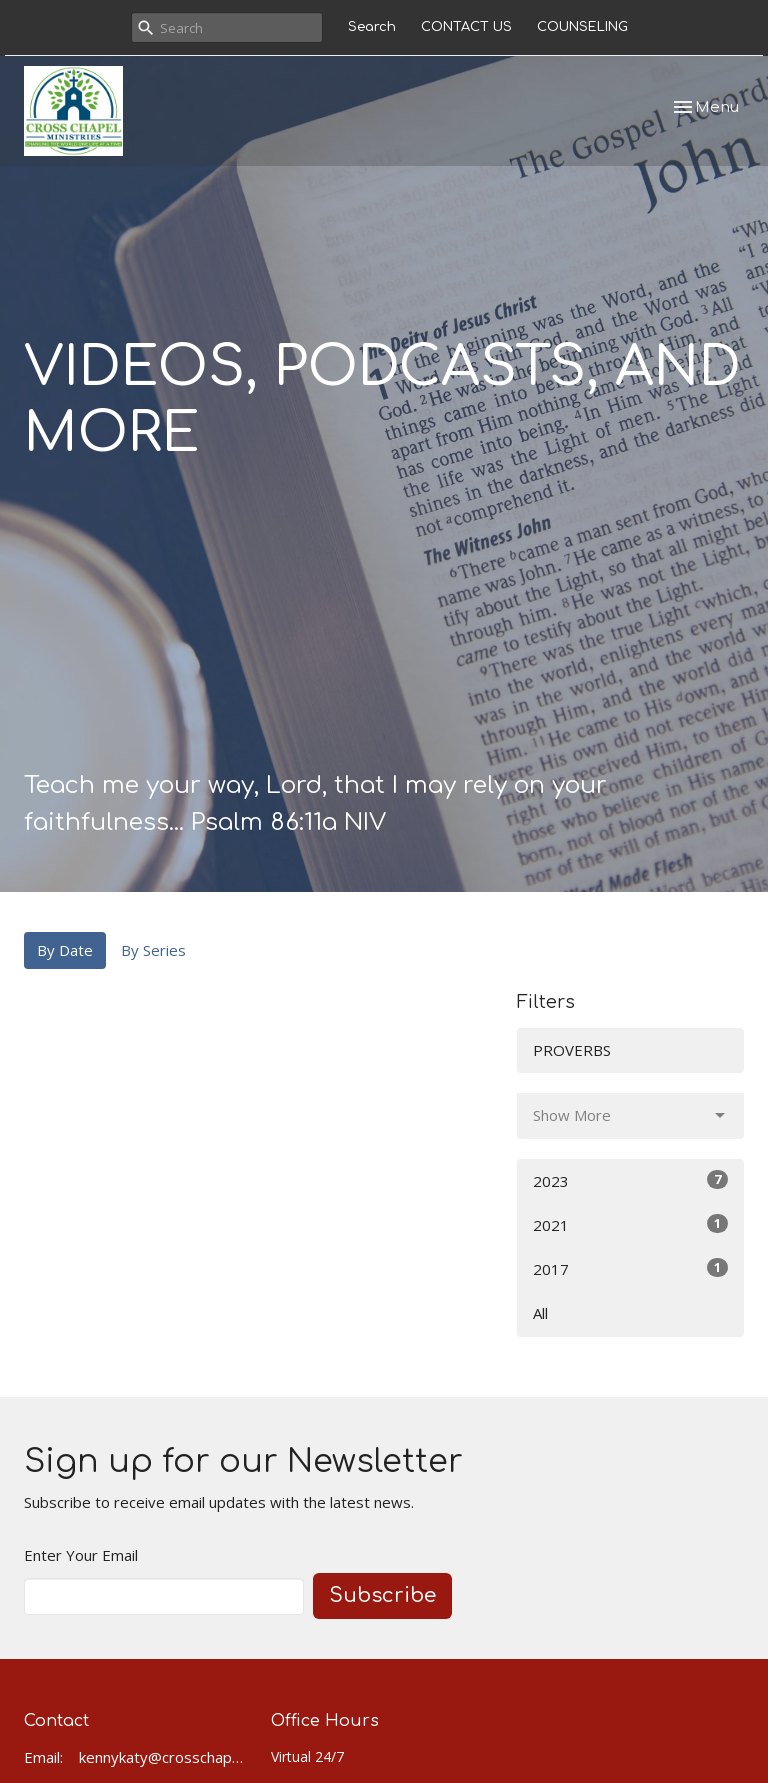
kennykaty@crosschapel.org (165, 1757)
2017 (630, 1268)
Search (372, 27)
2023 (630, 1180)
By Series (153, 950)
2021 (630, 1224)
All (540, 1313)
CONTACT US (466, 27)
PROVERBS (572, 1050)
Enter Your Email (81, 1555)
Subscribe (382, 1595)
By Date (65, 950)
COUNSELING (582, 27)
